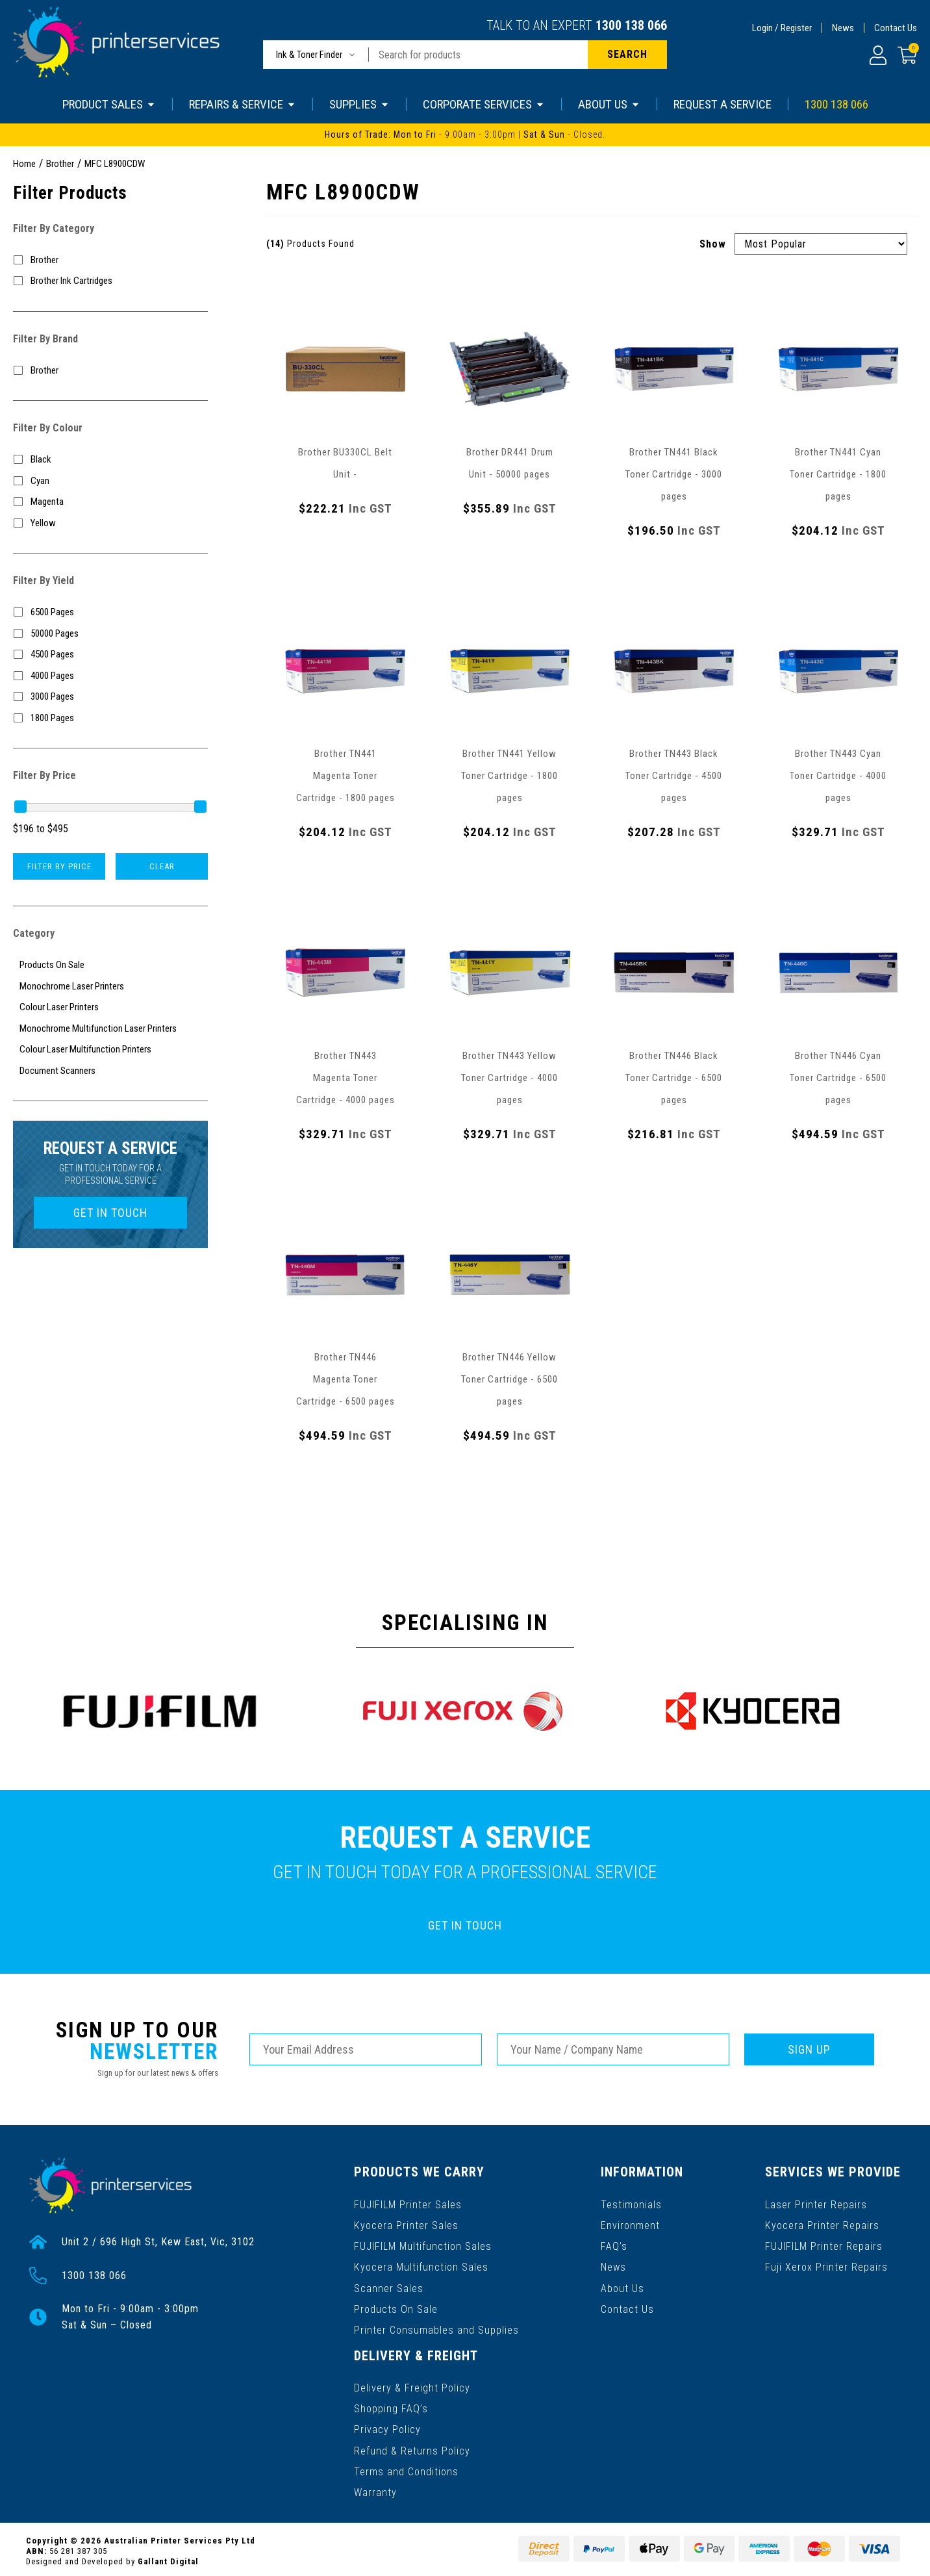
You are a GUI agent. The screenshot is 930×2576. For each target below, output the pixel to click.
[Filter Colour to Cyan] (110, 481)
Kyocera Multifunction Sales (421, 2266)
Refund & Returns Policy (412, 2447)
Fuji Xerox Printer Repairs (827, 2266)
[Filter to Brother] (110, 260)
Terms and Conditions (406, 2468)
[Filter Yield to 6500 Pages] (110, 612)
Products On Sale (395, 2307)
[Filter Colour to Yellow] (110, 523)
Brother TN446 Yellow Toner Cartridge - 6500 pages (509, 1379)
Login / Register (782, 28)
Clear (162, 866)
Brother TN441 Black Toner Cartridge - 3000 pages (673, 474)
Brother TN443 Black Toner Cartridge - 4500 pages (673, 776)
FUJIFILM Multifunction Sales (423, 2245)
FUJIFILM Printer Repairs (824, 2245)
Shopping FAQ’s (391, 2405)
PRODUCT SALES (109, 104)
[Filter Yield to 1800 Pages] (110, 718)
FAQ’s (614, 2245)
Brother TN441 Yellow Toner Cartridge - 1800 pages (509, 776)
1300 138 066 (631, 25)
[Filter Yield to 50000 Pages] (110, 633)
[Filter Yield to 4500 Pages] (110, 654)
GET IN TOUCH (110, 1212)
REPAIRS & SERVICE (242, 104)
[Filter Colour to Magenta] (110, 502)
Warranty (375, 2488)
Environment (630, 2224)
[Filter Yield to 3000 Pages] (110, 697)
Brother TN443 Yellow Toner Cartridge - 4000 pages (509, 1078)
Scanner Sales (388, 2286)
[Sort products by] (821, 244)
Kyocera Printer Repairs (822, 2224)
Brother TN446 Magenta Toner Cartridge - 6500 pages (345, 1379)
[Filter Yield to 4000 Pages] (110, 676)
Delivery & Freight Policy (412, 2384)
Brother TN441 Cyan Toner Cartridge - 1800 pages (838, 474)
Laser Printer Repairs (817, 2203)
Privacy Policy (387, 2426)
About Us (623, 2286)
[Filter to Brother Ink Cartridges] (110, 281)
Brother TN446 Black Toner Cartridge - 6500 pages (673, 1078)
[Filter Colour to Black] (110, 459)
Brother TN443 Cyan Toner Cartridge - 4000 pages (838, 776)
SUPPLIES (359, 104)
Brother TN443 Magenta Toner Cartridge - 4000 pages (345, 1078)
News (843, 28)
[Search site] (627, 54)
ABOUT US (609, 104)
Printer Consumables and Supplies (436, 2328)
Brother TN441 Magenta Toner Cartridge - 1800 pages (345, 776)
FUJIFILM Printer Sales (408, 2203)
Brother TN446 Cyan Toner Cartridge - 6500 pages (838, 1078)
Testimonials (631, 2203)
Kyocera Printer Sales (406, 2224)
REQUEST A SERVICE (722, 104)
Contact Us (895, 28)
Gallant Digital (168, 2557)
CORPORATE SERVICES (484, 104)
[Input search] (478, 54)
